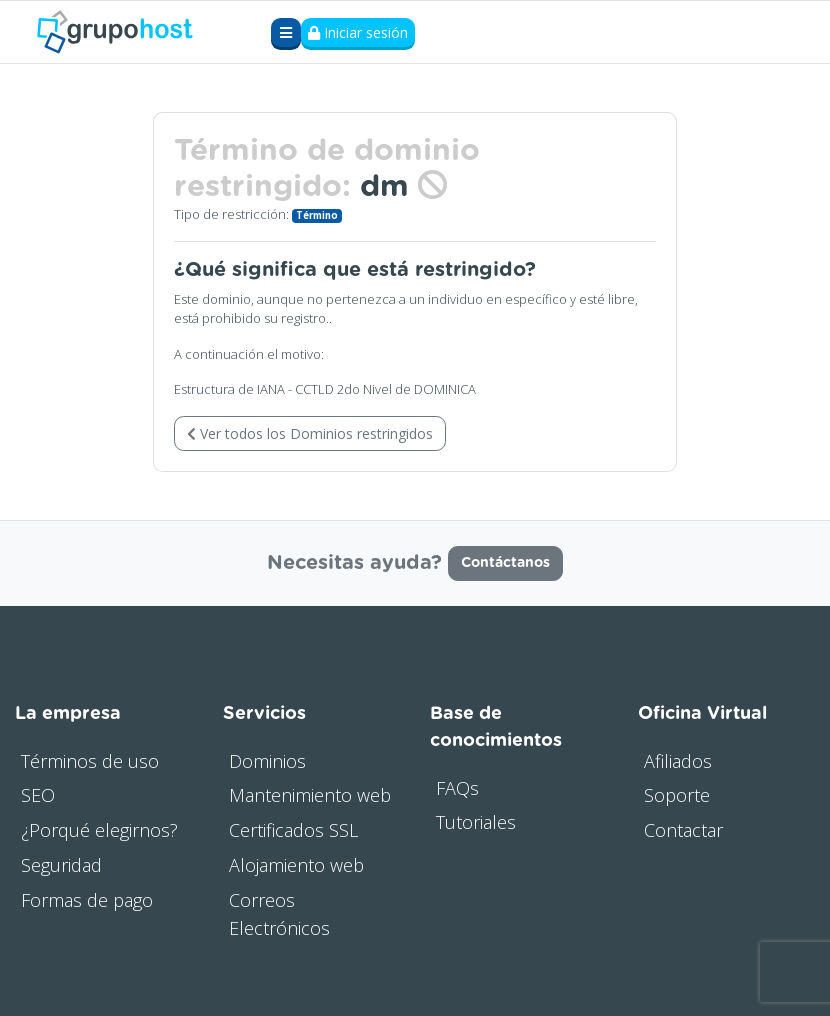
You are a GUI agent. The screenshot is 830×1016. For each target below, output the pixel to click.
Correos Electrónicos (279, 914)
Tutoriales (476, 822)
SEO (38, 795)
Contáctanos (505, 563)
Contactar (683, 830)
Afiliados (678, 761)
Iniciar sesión (358, 32)
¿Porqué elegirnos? (99, 830)
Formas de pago (87, 900)
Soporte (677, 795)
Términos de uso (90, 761)
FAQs (457, 788)
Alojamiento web (296, 865)
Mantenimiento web (310, 795)
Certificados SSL (293, 830)
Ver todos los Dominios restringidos (310, 433)
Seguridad (61, 865)
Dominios (267, 761)
